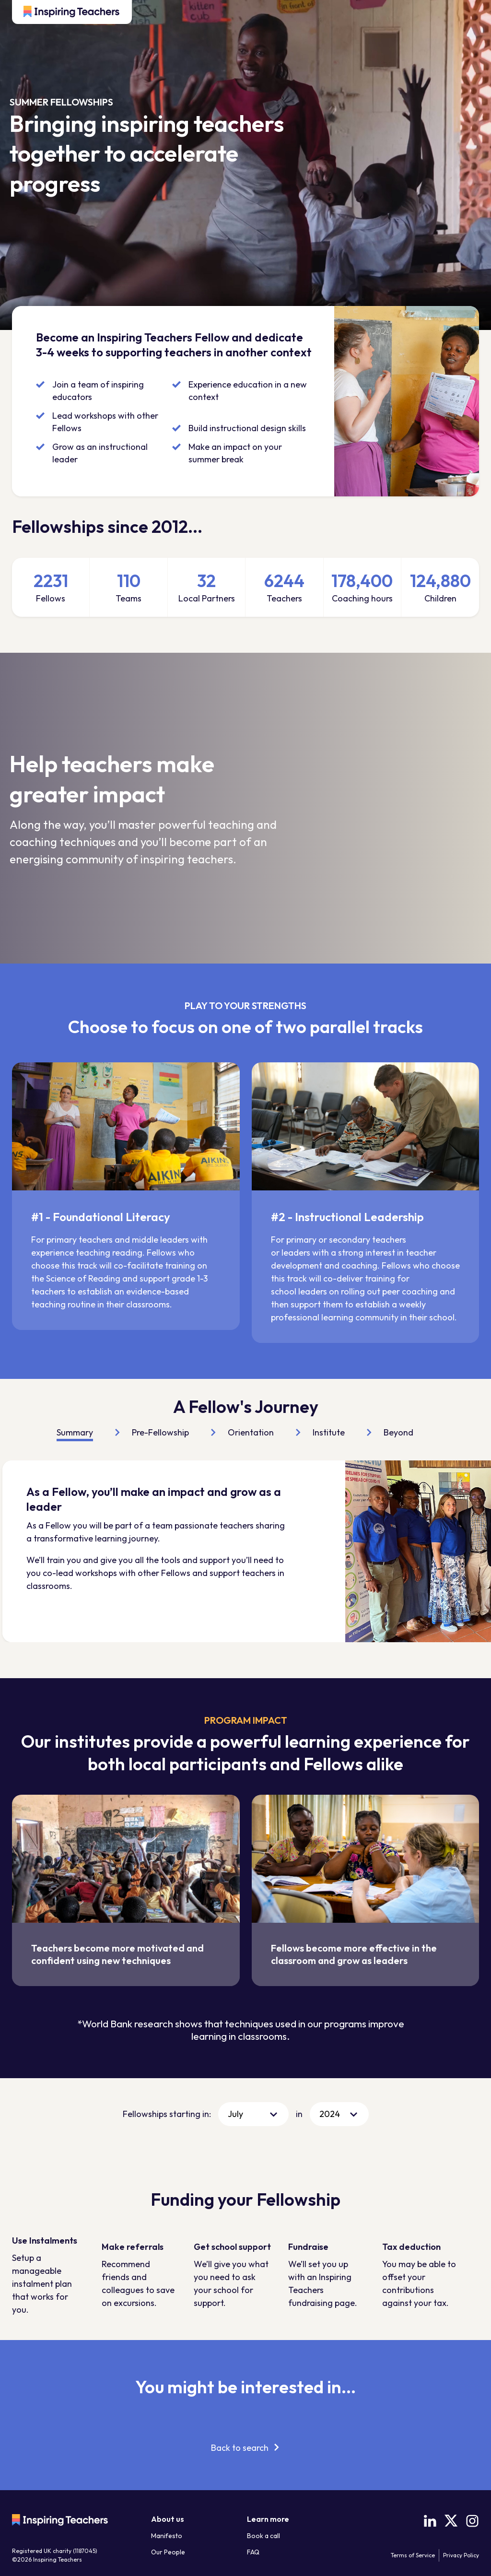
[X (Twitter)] (451, 2521)
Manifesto (166, 2535)
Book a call (263, 2535)
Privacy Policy (461, 2555)
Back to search (240, 2447)
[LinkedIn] (430, 2521)
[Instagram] (472, 2521)
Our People (168, 2552)
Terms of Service (413, 2555)
